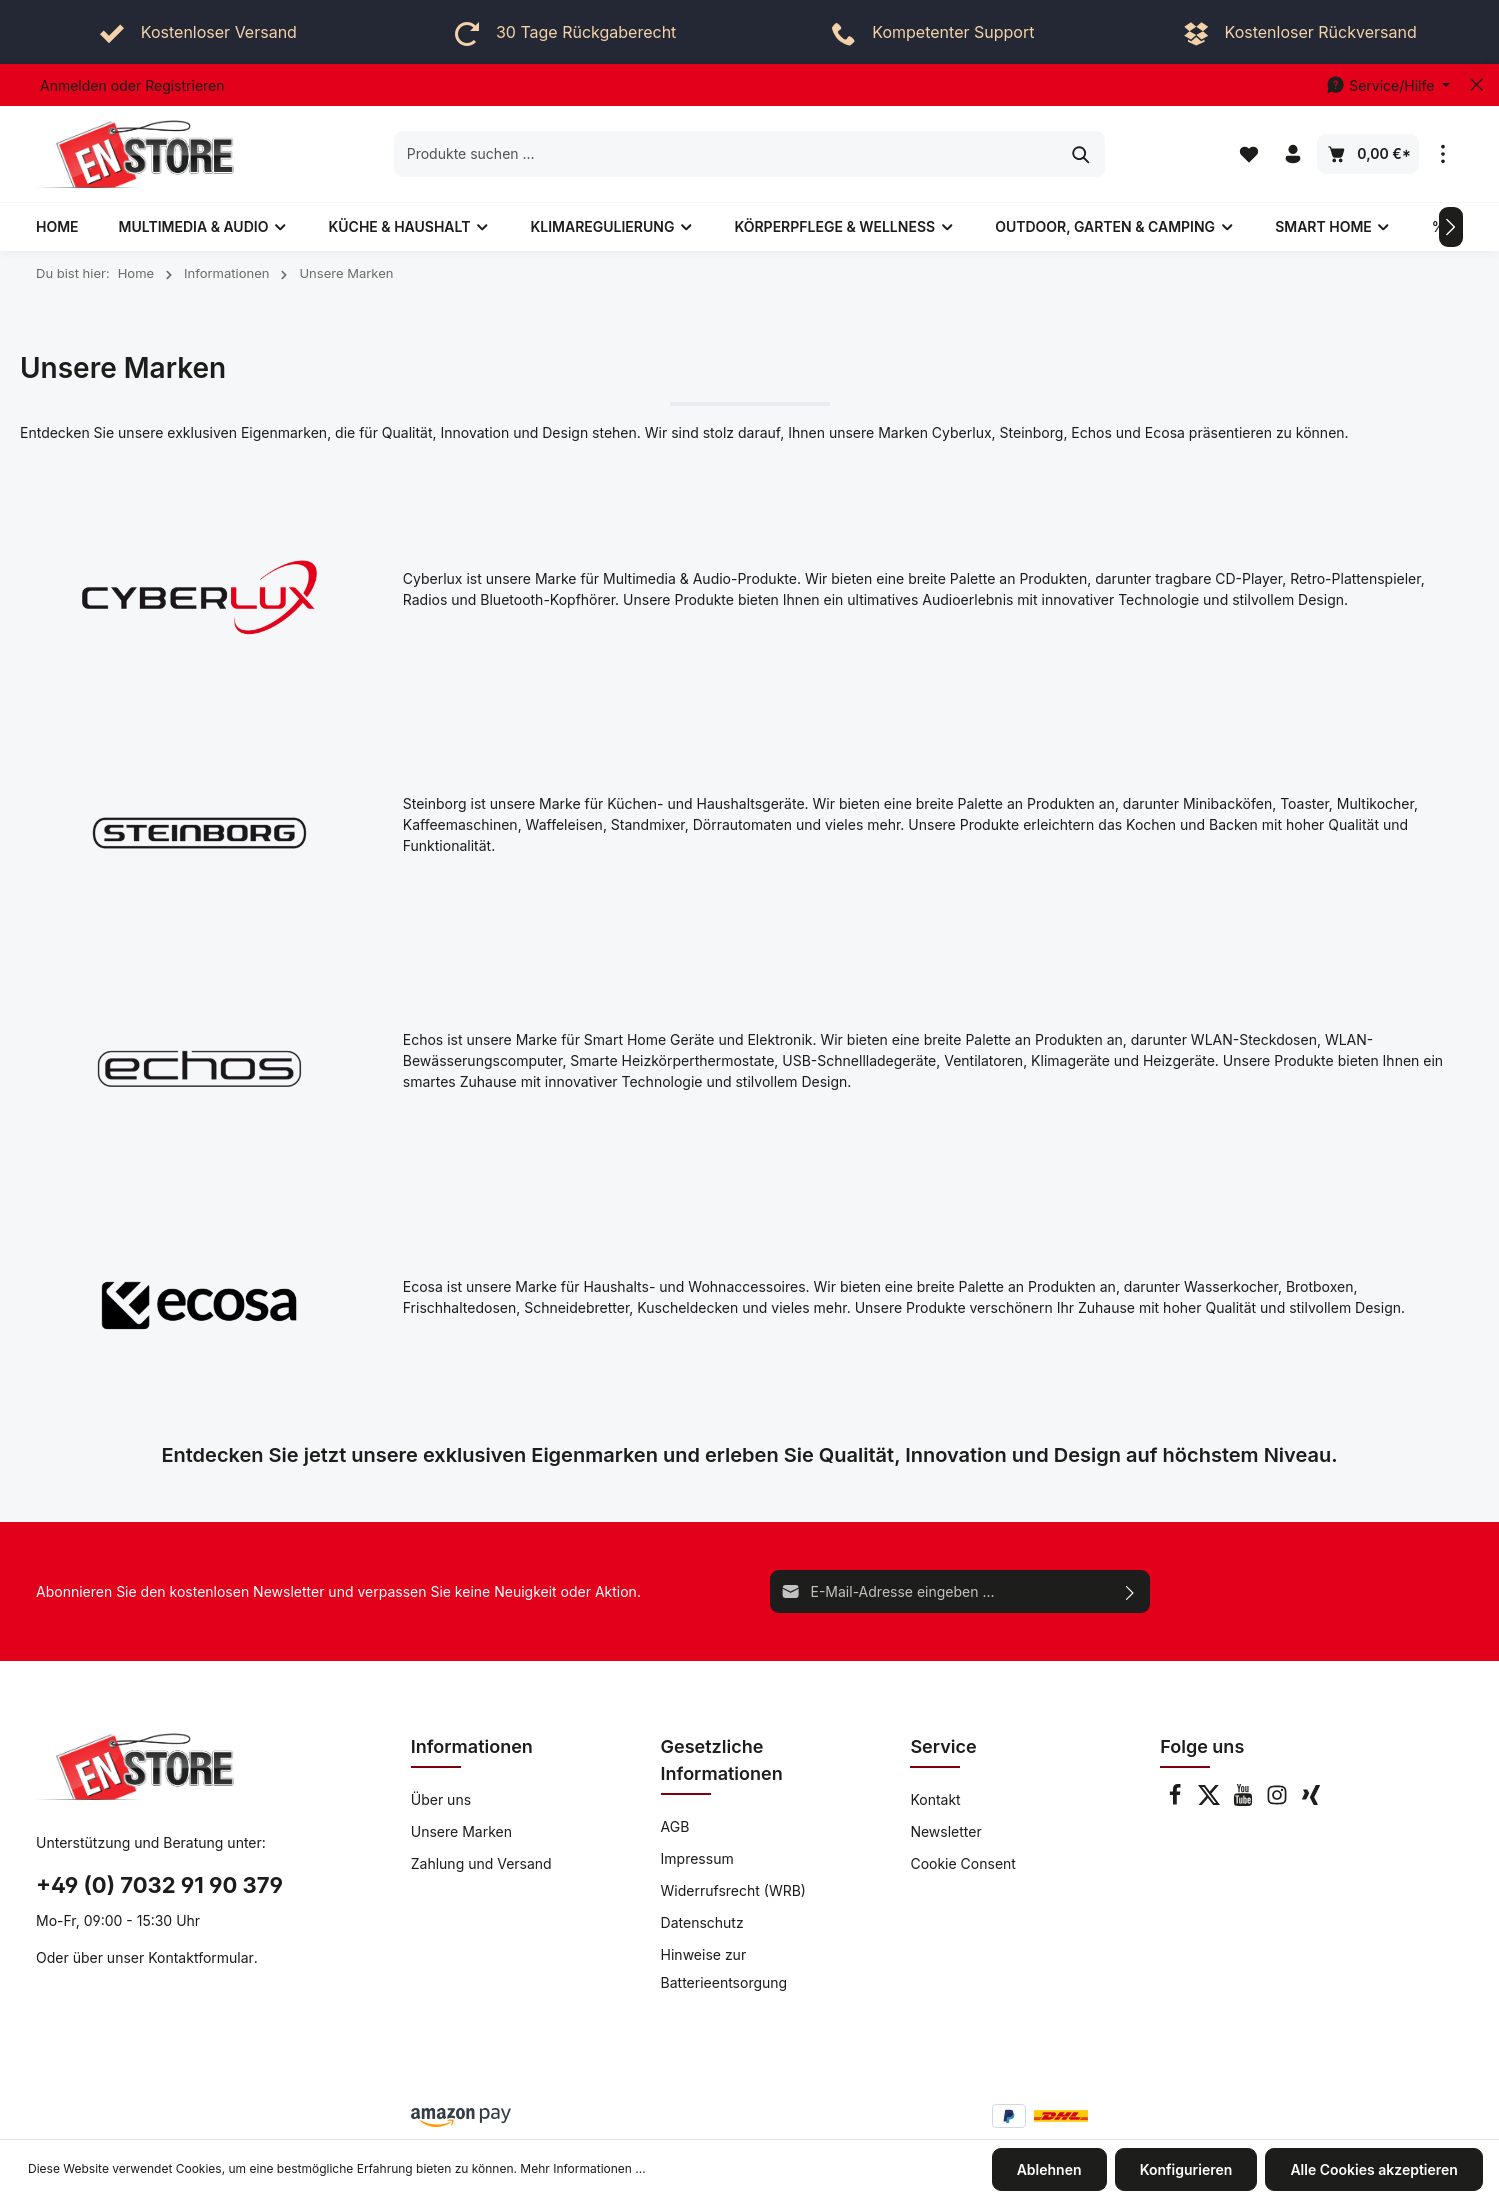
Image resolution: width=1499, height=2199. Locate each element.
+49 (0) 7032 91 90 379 (159, 1885)
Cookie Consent (963, 1863)
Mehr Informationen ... (582, 2169)
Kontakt (935, 1799)
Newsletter (945, 1831)
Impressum (697, 1858)
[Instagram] (1279, 1800)
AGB (675, 1826)
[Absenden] (1130, 1591)
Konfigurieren (1186, 2169)
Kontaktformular (201, 1957)
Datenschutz (702, 1922)
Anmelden (73, 85)
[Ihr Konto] (1293, 154)
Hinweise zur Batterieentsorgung (724, 1968)
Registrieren (184, 85)
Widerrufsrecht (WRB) (733, 1890)
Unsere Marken (461, 1831)
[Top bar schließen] (1476, 85)
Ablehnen (1049, 2169)
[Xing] (1311, 1800)
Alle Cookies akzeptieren (1375, 2169)
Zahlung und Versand (481, 1863)
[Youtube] (1245, 1800)
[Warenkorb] (1368, 154)
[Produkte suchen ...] (727, 153)
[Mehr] (1443, 154)
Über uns (441, 1799)
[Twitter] (1211, 1800)
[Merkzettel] (1249, 154)
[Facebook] (1177, 1800)
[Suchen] (1081, 153)
